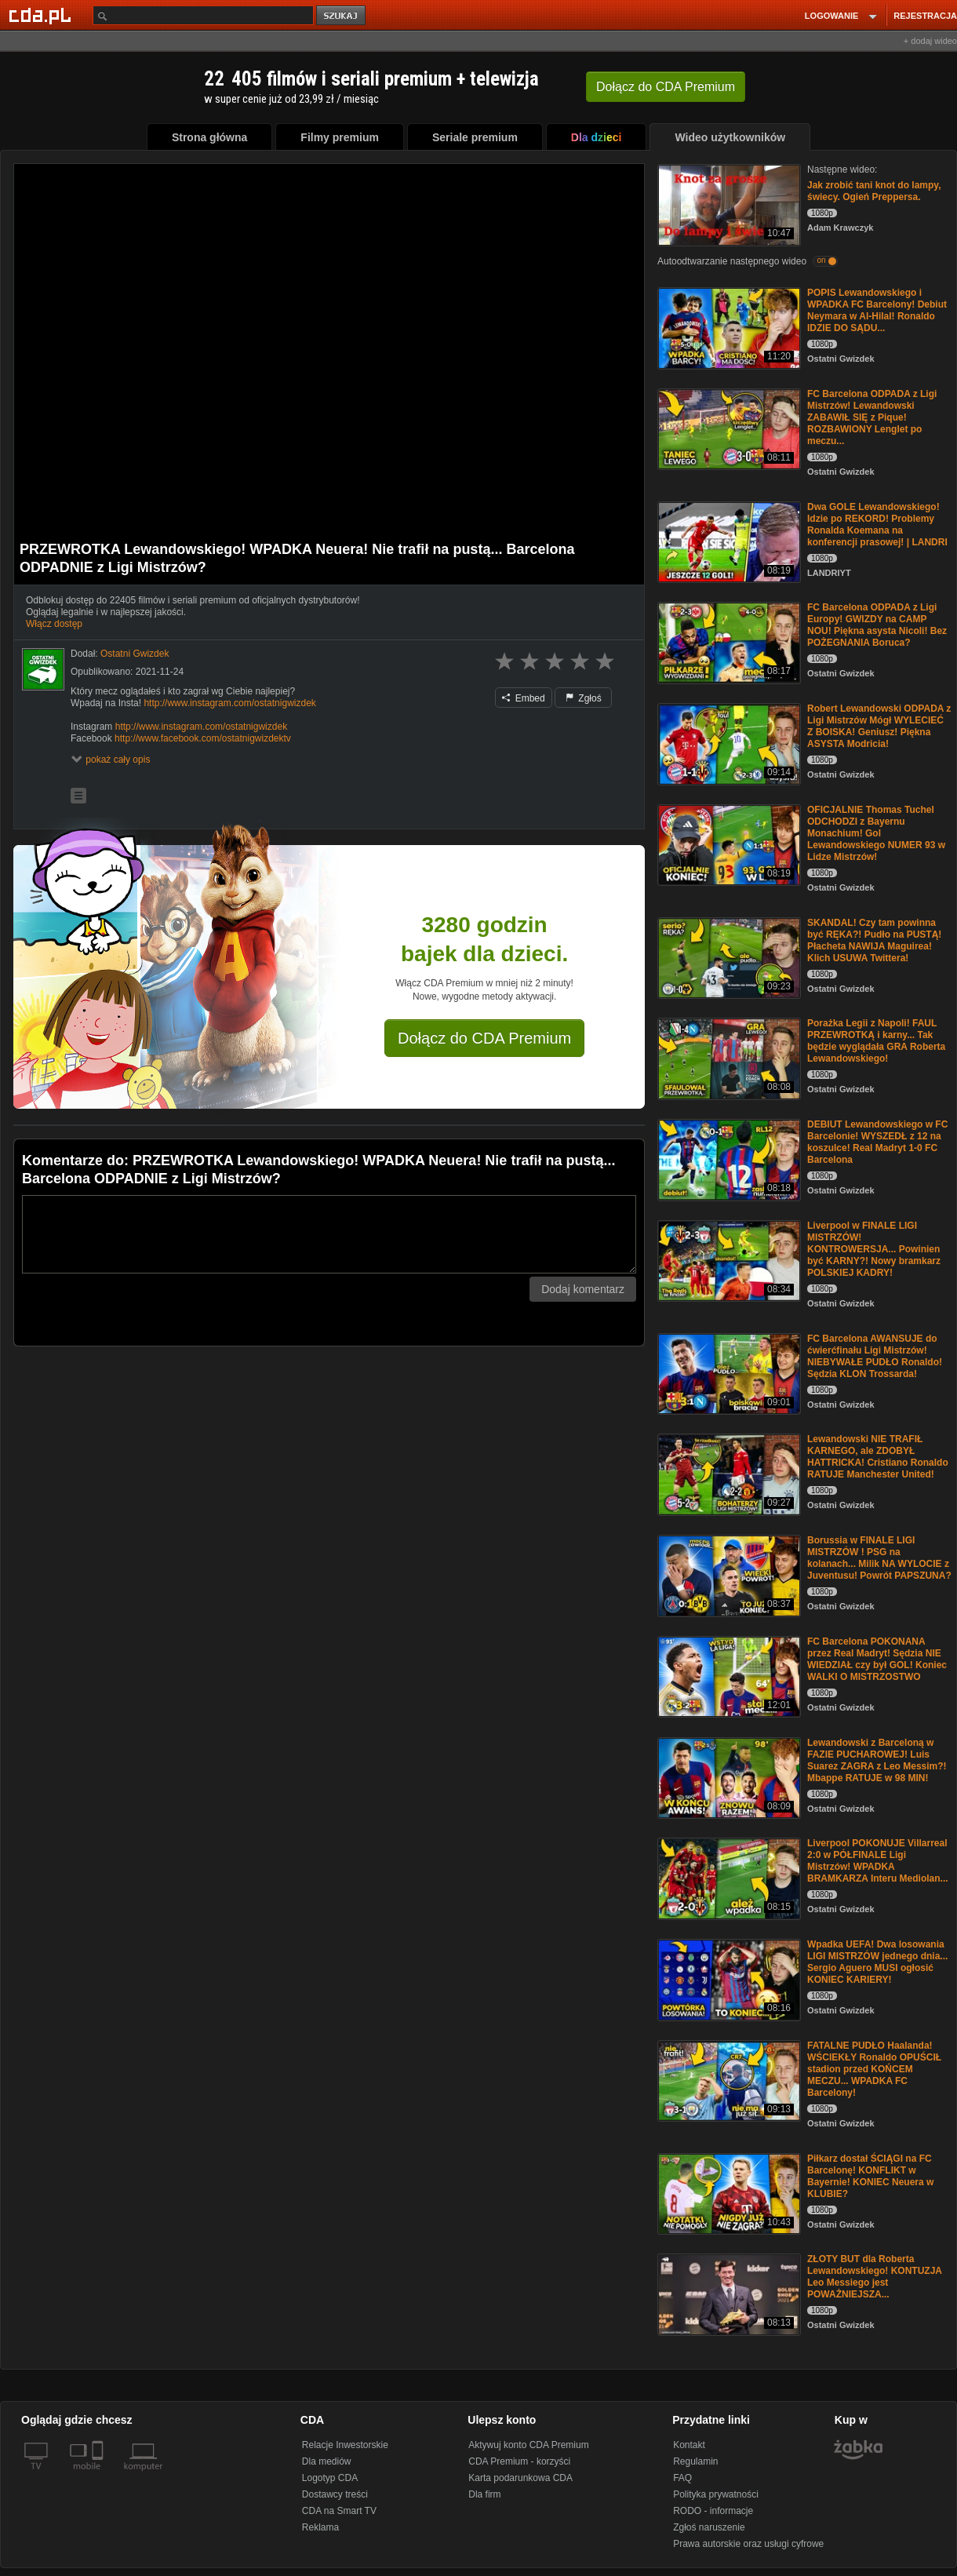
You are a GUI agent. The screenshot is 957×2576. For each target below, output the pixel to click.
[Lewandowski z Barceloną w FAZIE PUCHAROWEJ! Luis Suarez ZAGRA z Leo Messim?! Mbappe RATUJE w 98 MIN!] (727, 1776)
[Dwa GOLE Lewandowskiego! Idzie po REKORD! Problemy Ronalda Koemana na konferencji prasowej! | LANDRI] (727, 541)
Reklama (320, 2527)
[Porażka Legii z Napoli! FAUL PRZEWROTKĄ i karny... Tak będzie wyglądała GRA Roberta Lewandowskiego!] (727, 1057)
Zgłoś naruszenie (708, 2527)
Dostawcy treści (335, 2494)
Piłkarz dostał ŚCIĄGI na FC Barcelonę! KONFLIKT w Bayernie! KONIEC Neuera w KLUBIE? (870, 2176)
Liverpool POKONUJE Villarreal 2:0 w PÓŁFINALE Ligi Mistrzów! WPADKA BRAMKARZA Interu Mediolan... (877, 1861)
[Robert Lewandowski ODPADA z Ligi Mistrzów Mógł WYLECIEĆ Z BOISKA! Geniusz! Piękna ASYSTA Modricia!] (727, 742)
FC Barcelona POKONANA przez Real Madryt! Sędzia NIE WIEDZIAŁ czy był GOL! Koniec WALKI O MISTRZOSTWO (877, 1659)
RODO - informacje (713, 2510)
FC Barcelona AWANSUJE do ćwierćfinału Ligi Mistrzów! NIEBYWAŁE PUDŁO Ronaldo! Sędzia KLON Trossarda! (874, 1356)
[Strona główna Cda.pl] (42, 15)
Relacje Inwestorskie (345, 2444)
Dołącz (665, 86)
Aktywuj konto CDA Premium (528, 2444)
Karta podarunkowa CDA (520, 2477)
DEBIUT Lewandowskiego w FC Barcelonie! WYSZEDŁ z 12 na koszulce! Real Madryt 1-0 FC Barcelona (877, 1142)
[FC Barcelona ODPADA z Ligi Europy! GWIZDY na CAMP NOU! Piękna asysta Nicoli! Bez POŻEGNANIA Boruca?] (727, 641)
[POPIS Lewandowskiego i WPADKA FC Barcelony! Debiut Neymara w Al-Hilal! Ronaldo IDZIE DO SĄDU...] (727, 326)
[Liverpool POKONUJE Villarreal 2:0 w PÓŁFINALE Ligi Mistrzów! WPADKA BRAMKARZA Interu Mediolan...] (727, 1877)
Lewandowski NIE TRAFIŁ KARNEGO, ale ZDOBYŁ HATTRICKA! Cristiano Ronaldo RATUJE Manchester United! (877, 1457)
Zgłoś (584, 698)
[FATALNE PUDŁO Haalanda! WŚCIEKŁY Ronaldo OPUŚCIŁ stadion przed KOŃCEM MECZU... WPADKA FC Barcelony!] (727, 2079)
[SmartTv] (99, 2475)
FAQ (682, 2477)
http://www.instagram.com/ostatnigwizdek (229, 703)
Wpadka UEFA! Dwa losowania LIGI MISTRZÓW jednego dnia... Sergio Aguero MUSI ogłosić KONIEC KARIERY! (877, 1962)
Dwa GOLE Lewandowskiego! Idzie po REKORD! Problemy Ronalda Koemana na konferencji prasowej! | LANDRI (877, 524)
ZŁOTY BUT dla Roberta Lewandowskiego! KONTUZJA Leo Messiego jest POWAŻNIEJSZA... (874, 2277)
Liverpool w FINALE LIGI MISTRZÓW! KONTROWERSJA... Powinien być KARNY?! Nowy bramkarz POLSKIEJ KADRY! (874, 1249)
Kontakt (689, 2444)
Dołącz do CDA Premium (484, 1038)
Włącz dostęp (54, 623)
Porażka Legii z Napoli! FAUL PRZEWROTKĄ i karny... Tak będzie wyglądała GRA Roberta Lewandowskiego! (876, 1041)
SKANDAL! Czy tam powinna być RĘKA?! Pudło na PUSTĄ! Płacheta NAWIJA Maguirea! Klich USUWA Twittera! (874, 940)
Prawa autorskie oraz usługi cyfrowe (748, 2543)
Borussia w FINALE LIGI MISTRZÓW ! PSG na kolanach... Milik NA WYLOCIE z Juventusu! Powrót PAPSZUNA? (879, 1558)
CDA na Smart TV (339, 2510)
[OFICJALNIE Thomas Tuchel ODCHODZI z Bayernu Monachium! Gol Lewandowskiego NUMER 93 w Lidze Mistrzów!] (727, 844)
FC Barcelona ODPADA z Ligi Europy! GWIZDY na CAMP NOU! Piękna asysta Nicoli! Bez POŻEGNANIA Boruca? (877, 625)
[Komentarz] (329, 1234)
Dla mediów (326, 2461)
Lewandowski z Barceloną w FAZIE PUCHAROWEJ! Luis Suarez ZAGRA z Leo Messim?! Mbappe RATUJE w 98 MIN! (877, 1760)
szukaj (342, 16)
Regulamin (695, 2461)
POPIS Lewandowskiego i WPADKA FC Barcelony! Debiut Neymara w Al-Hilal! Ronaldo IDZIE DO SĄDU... (877, 310)
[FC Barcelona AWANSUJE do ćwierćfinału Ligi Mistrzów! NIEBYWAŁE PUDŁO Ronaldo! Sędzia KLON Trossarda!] (727, 1372)
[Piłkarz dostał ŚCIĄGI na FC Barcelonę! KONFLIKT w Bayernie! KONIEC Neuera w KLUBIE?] (727, 2192)
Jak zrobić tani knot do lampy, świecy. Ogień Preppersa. (874, 191)
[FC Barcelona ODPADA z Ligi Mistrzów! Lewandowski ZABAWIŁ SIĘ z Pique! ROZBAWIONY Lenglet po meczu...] (727, 428)
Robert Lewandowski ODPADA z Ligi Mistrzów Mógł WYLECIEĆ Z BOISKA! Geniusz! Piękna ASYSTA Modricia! (879, 726)
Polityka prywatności (716, 2494)
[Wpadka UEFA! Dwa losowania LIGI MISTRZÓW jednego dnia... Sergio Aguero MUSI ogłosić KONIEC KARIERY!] (727, 1978)
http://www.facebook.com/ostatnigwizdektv (203, 738)
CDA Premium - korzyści (519, 2461)
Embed (523, 698)
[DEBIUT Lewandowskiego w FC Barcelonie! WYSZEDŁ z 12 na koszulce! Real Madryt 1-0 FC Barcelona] (727, 1158)
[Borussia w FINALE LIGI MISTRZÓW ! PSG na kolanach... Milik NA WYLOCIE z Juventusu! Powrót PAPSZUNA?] (727, 1574)
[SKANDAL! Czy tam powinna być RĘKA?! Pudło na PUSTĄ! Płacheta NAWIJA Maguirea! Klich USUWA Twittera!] (727, 957)
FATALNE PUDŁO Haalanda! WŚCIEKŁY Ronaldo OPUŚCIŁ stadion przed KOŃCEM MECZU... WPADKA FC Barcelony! (874, 2069)
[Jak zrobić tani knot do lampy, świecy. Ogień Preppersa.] (727, 203)
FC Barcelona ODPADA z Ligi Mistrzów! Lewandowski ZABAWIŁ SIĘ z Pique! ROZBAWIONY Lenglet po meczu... (872, 417)
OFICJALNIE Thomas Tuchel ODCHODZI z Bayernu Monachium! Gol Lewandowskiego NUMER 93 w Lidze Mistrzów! (876, 833)
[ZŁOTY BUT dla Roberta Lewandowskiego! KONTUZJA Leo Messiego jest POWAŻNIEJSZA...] (727, 2293)
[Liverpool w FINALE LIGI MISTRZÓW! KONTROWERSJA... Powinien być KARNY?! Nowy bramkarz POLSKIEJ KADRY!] (727, 1259)
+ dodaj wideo (930, 41)
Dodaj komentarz (582, 1289)
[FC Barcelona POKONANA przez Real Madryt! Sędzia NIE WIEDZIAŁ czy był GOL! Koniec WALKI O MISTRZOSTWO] (727, 1675)
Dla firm (484, 2494)
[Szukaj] (203, 15)
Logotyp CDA (330, 2477)
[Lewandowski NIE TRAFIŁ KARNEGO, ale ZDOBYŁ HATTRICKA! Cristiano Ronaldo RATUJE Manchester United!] (727, 1473)
